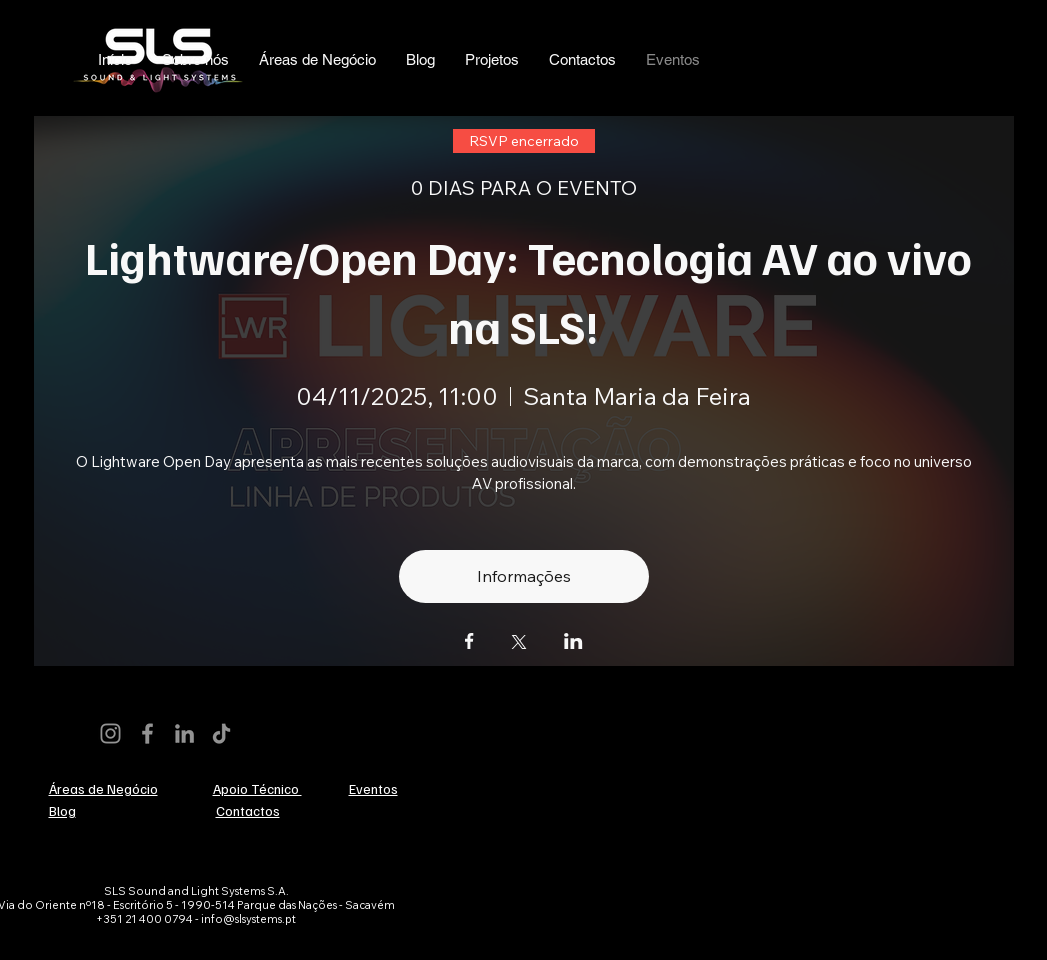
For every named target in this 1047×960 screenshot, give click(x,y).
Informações (524, 576)
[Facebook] (147, 733)
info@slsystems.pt (248, 919)
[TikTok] (221, 733)
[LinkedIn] (184, 733)
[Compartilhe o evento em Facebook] (469, 643)
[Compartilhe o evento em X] (519, 644)
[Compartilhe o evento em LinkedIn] (573, 643)
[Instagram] (110, 733)
